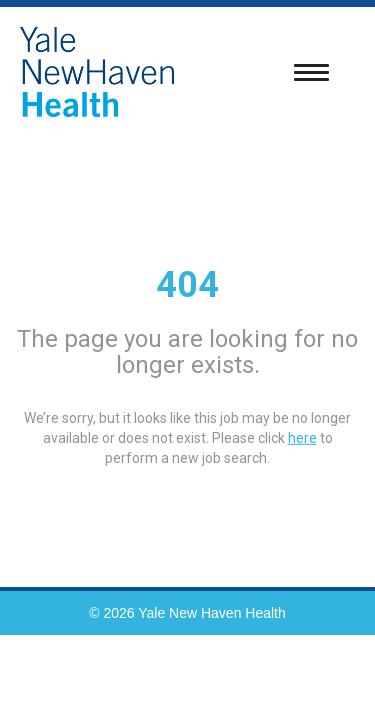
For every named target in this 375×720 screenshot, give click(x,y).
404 (187, 285)
